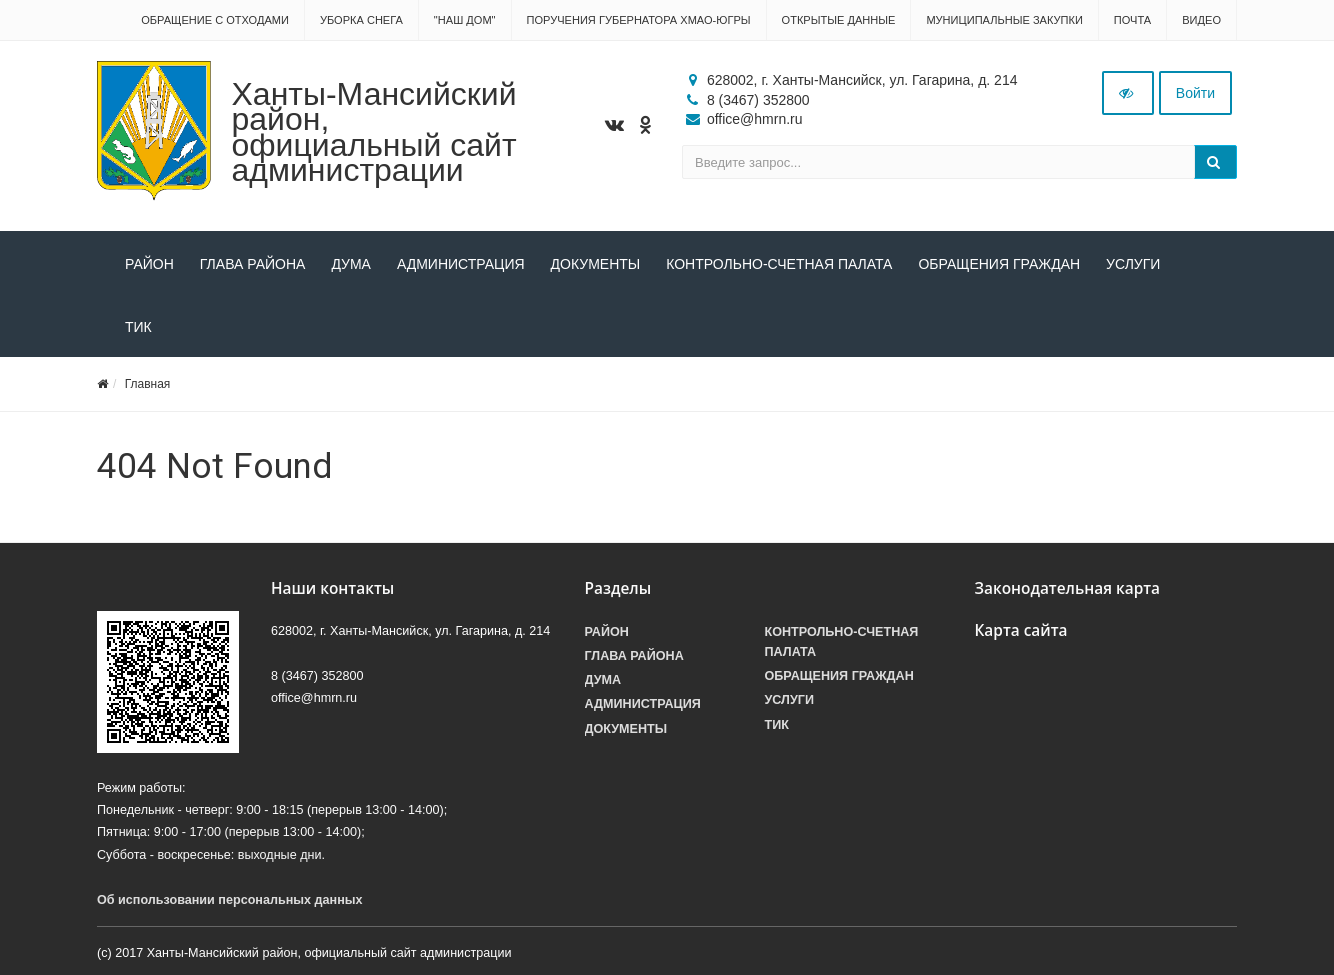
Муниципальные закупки (1004, 20)
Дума (351, 264)
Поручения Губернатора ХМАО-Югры (639, 20)
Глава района (253, 264)
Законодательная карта (1068, 588)
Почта (1132, 20)
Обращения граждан (999, 264)
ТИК (138, 327)
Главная (148, 384)
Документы (596, 264)
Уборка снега (361, 20)
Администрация (461, 264)
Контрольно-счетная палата (779, 264)
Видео (1201, 20)
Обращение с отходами (215, 20)
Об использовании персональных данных (230, 900)
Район (149, 264)
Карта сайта (1021, 630)
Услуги (1133, 264)
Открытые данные (839, 20)
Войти (1195, 93)
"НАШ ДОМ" (465, 20)
